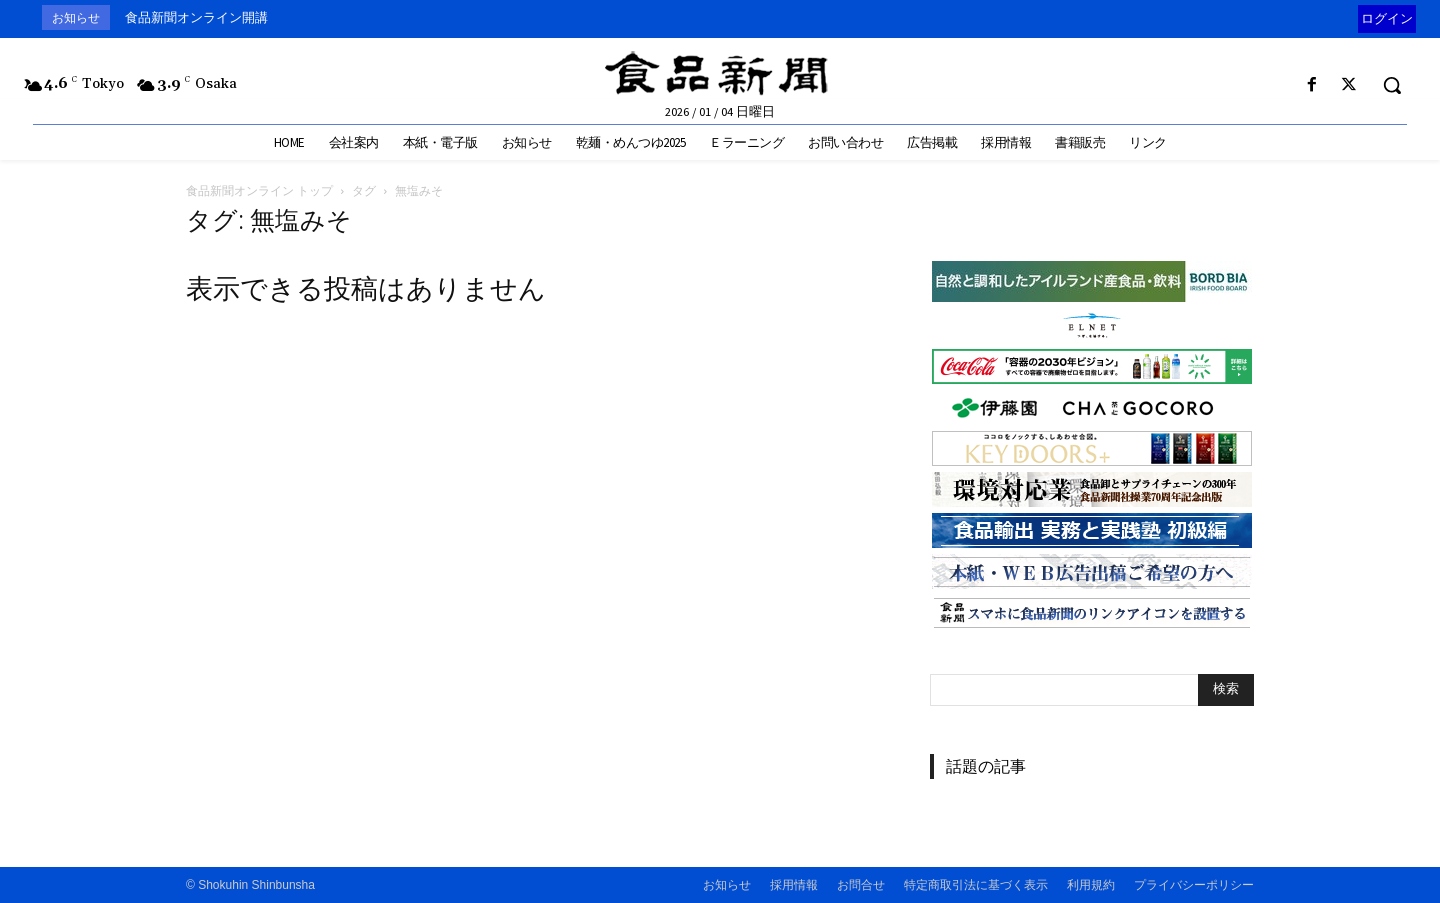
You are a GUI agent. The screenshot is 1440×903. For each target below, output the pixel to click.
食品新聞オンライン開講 (196, 17)
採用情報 (794, 885)
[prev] (1353, 17)
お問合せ (861, 885)
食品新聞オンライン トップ (259, 190)
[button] (1392, 85)
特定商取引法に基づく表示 (976, 885)
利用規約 (1091, 885)
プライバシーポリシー (1194, 885)
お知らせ (727, 885)
